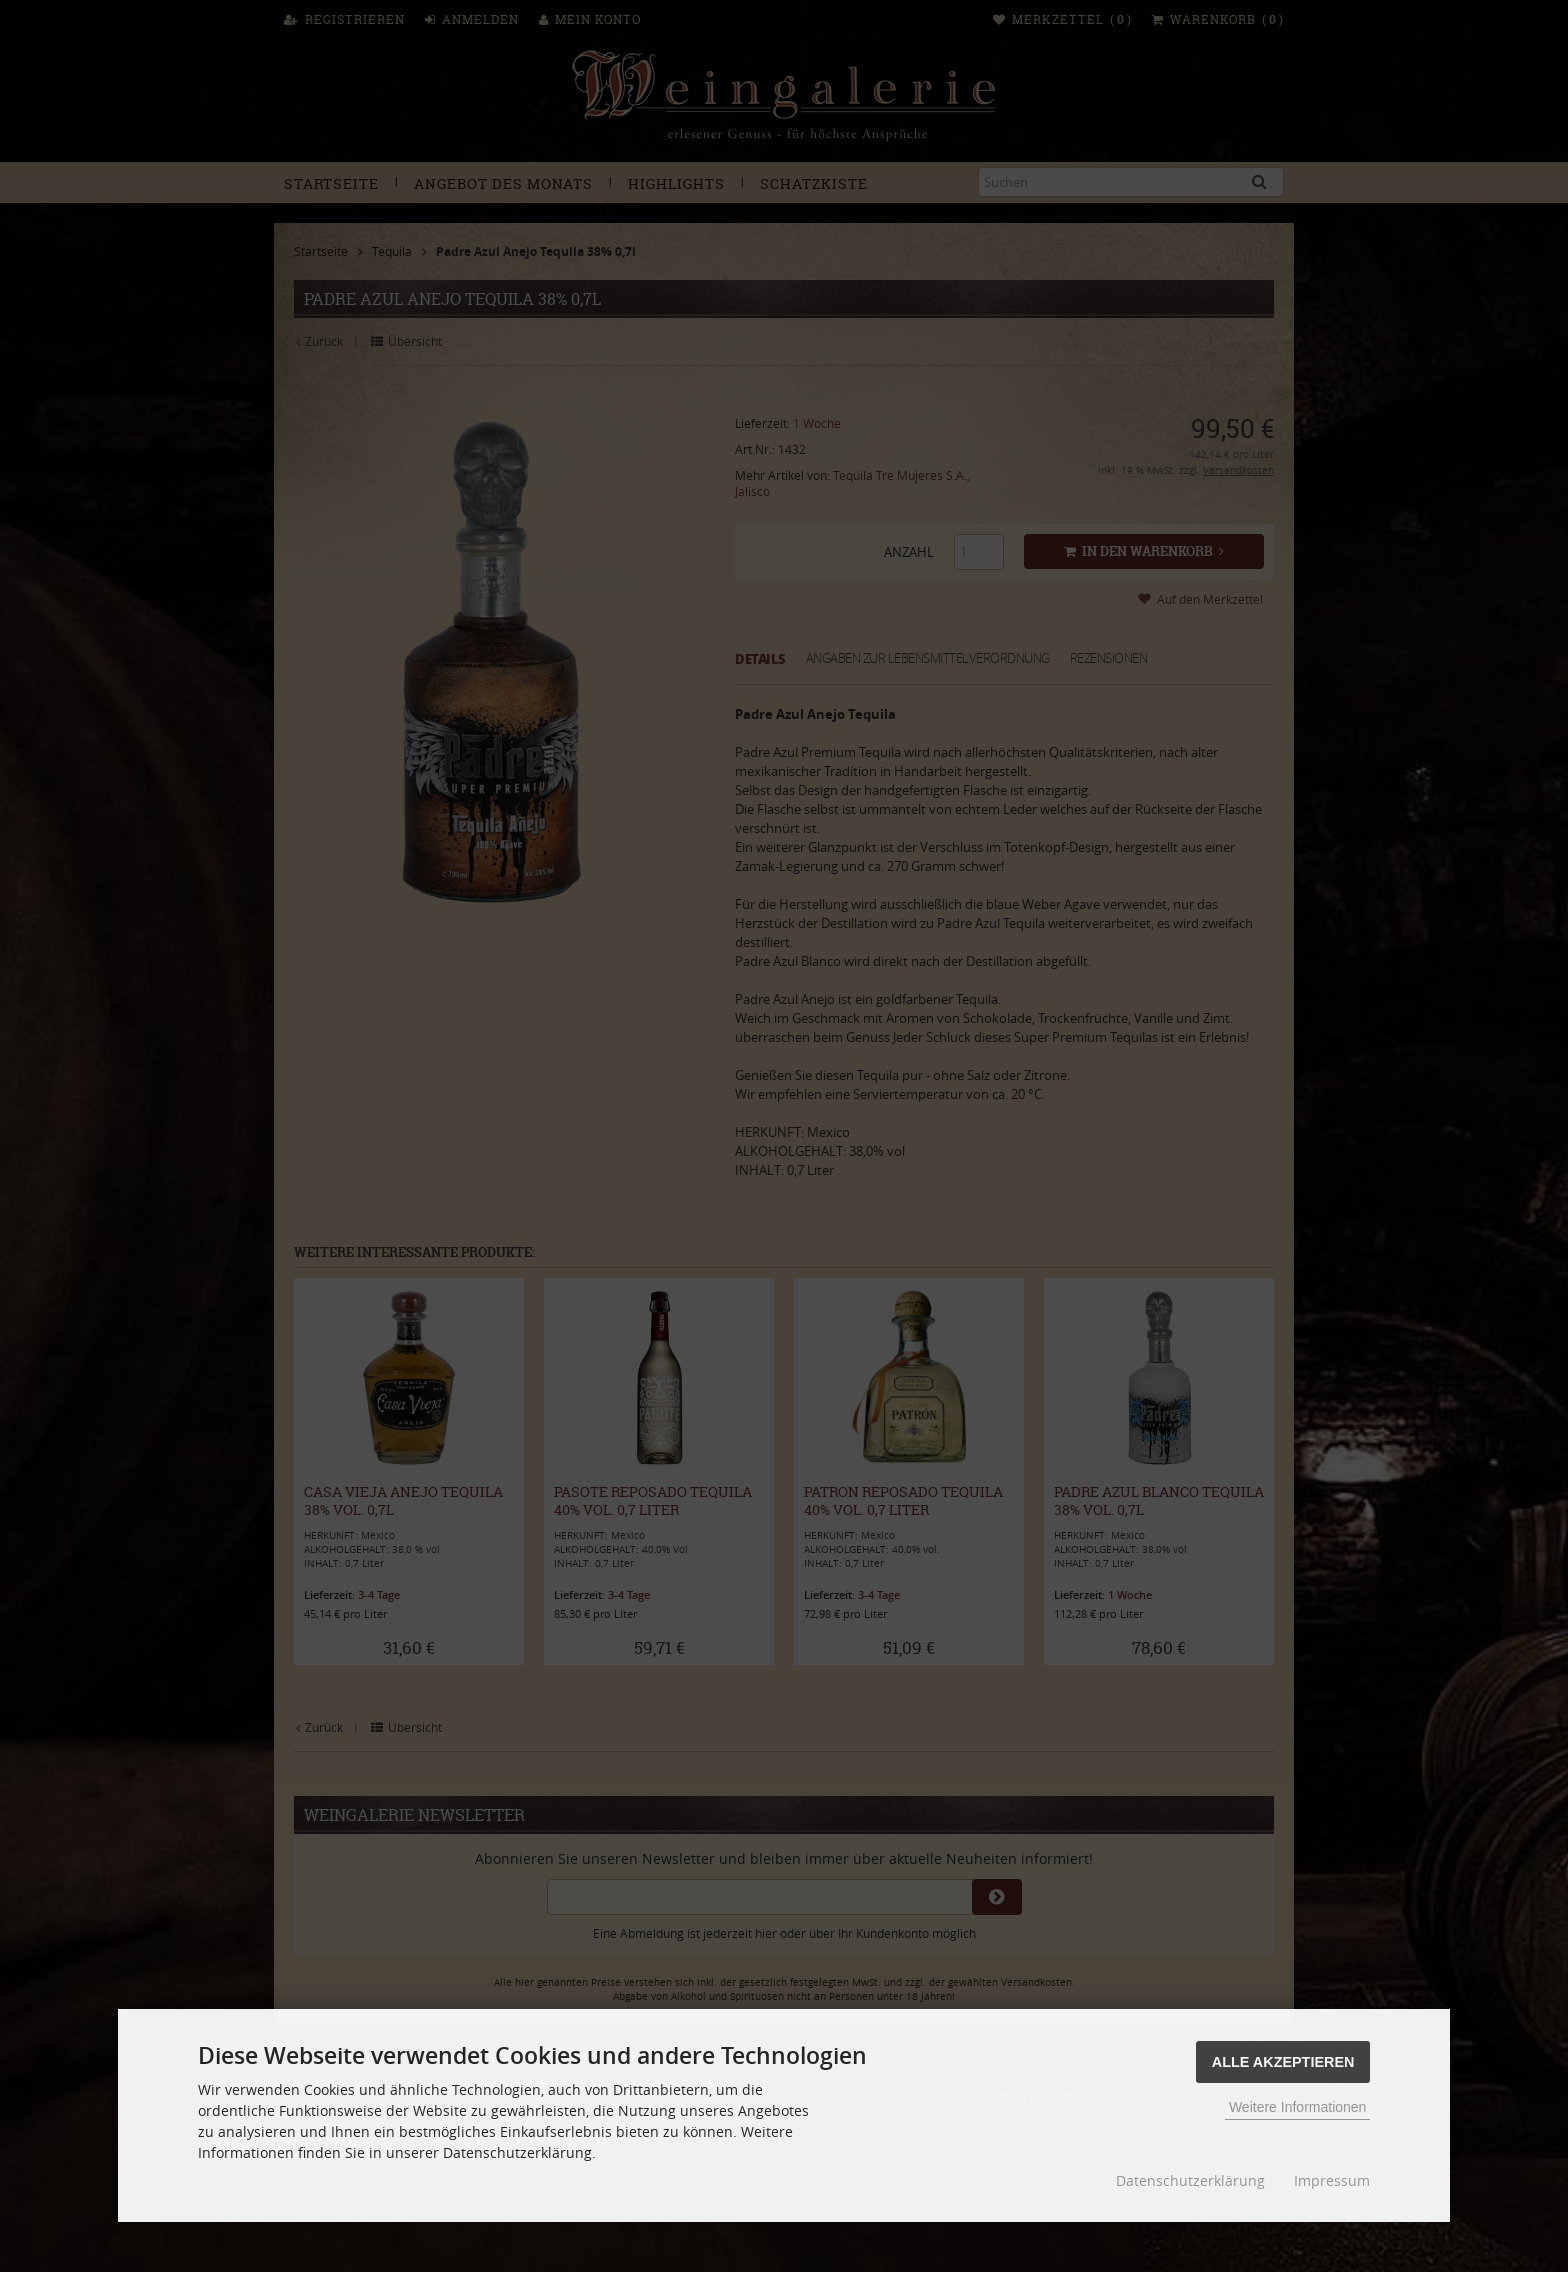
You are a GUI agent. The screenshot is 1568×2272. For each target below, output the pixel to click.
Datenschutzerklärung (1190, 2180)
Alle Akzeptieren (1283, 2062)
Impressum (1332, 2180)
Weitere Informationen (1297, 2107)
